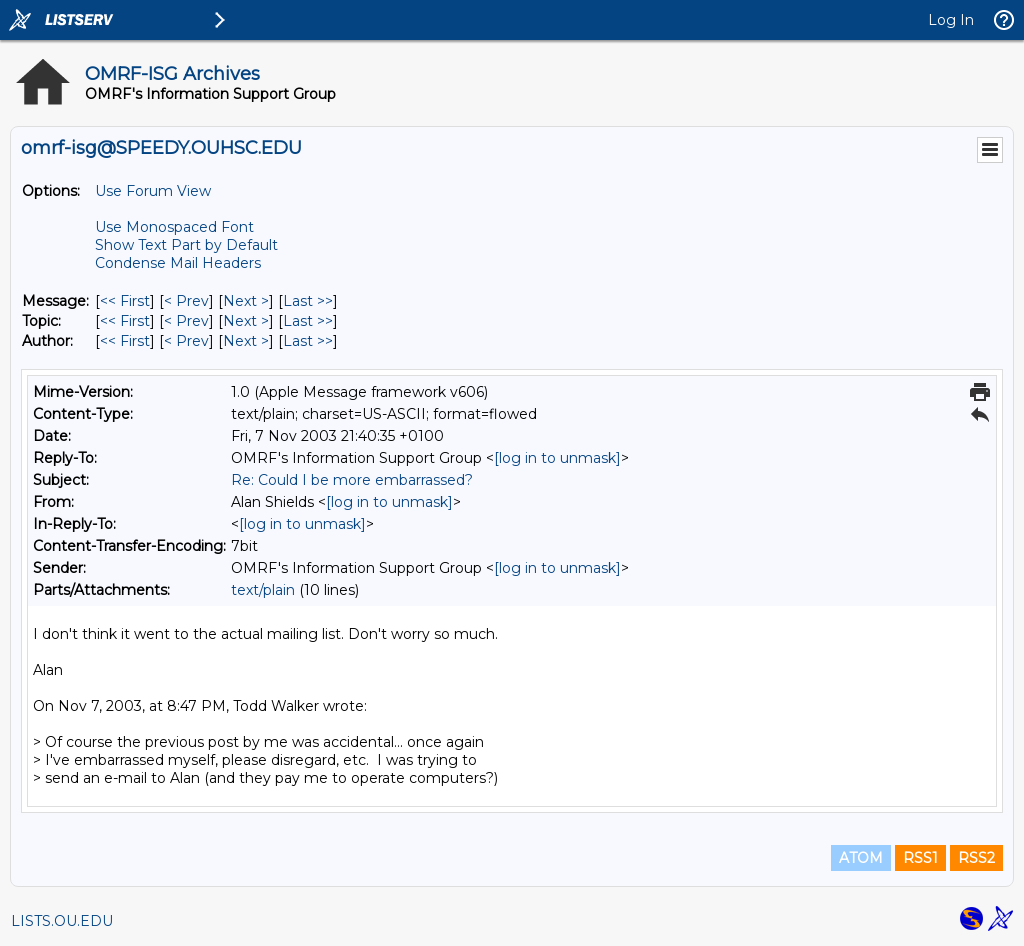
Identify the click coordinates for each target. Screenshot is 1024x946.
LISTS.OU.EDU (62, 921)
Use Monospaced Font (174, 227)
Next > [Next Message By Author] (246, 341)
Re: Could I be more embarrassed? (352, 480)
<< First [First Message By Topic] (125, 321)
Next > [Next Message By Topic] (246, 321)
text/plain (263, 590)
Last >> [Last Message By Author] (308, 341)
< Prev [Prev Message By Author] (186, 341)
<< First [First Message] (125, 301)
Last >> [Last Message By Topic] (308, 321)
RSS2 (976, 858)
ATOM (861, 858)
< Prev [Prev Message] (186, 301)
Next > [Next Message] (246, 301)
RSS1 (920, 858)
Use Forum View (153, 191)
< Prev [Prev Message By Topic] (186, 321)
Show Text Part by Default (186, 245)
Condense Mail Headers (178, 263)
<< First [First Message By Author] (125, 341)
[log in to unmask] (557, 458)
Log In (951, 20)
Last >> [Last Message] (308, 301)
